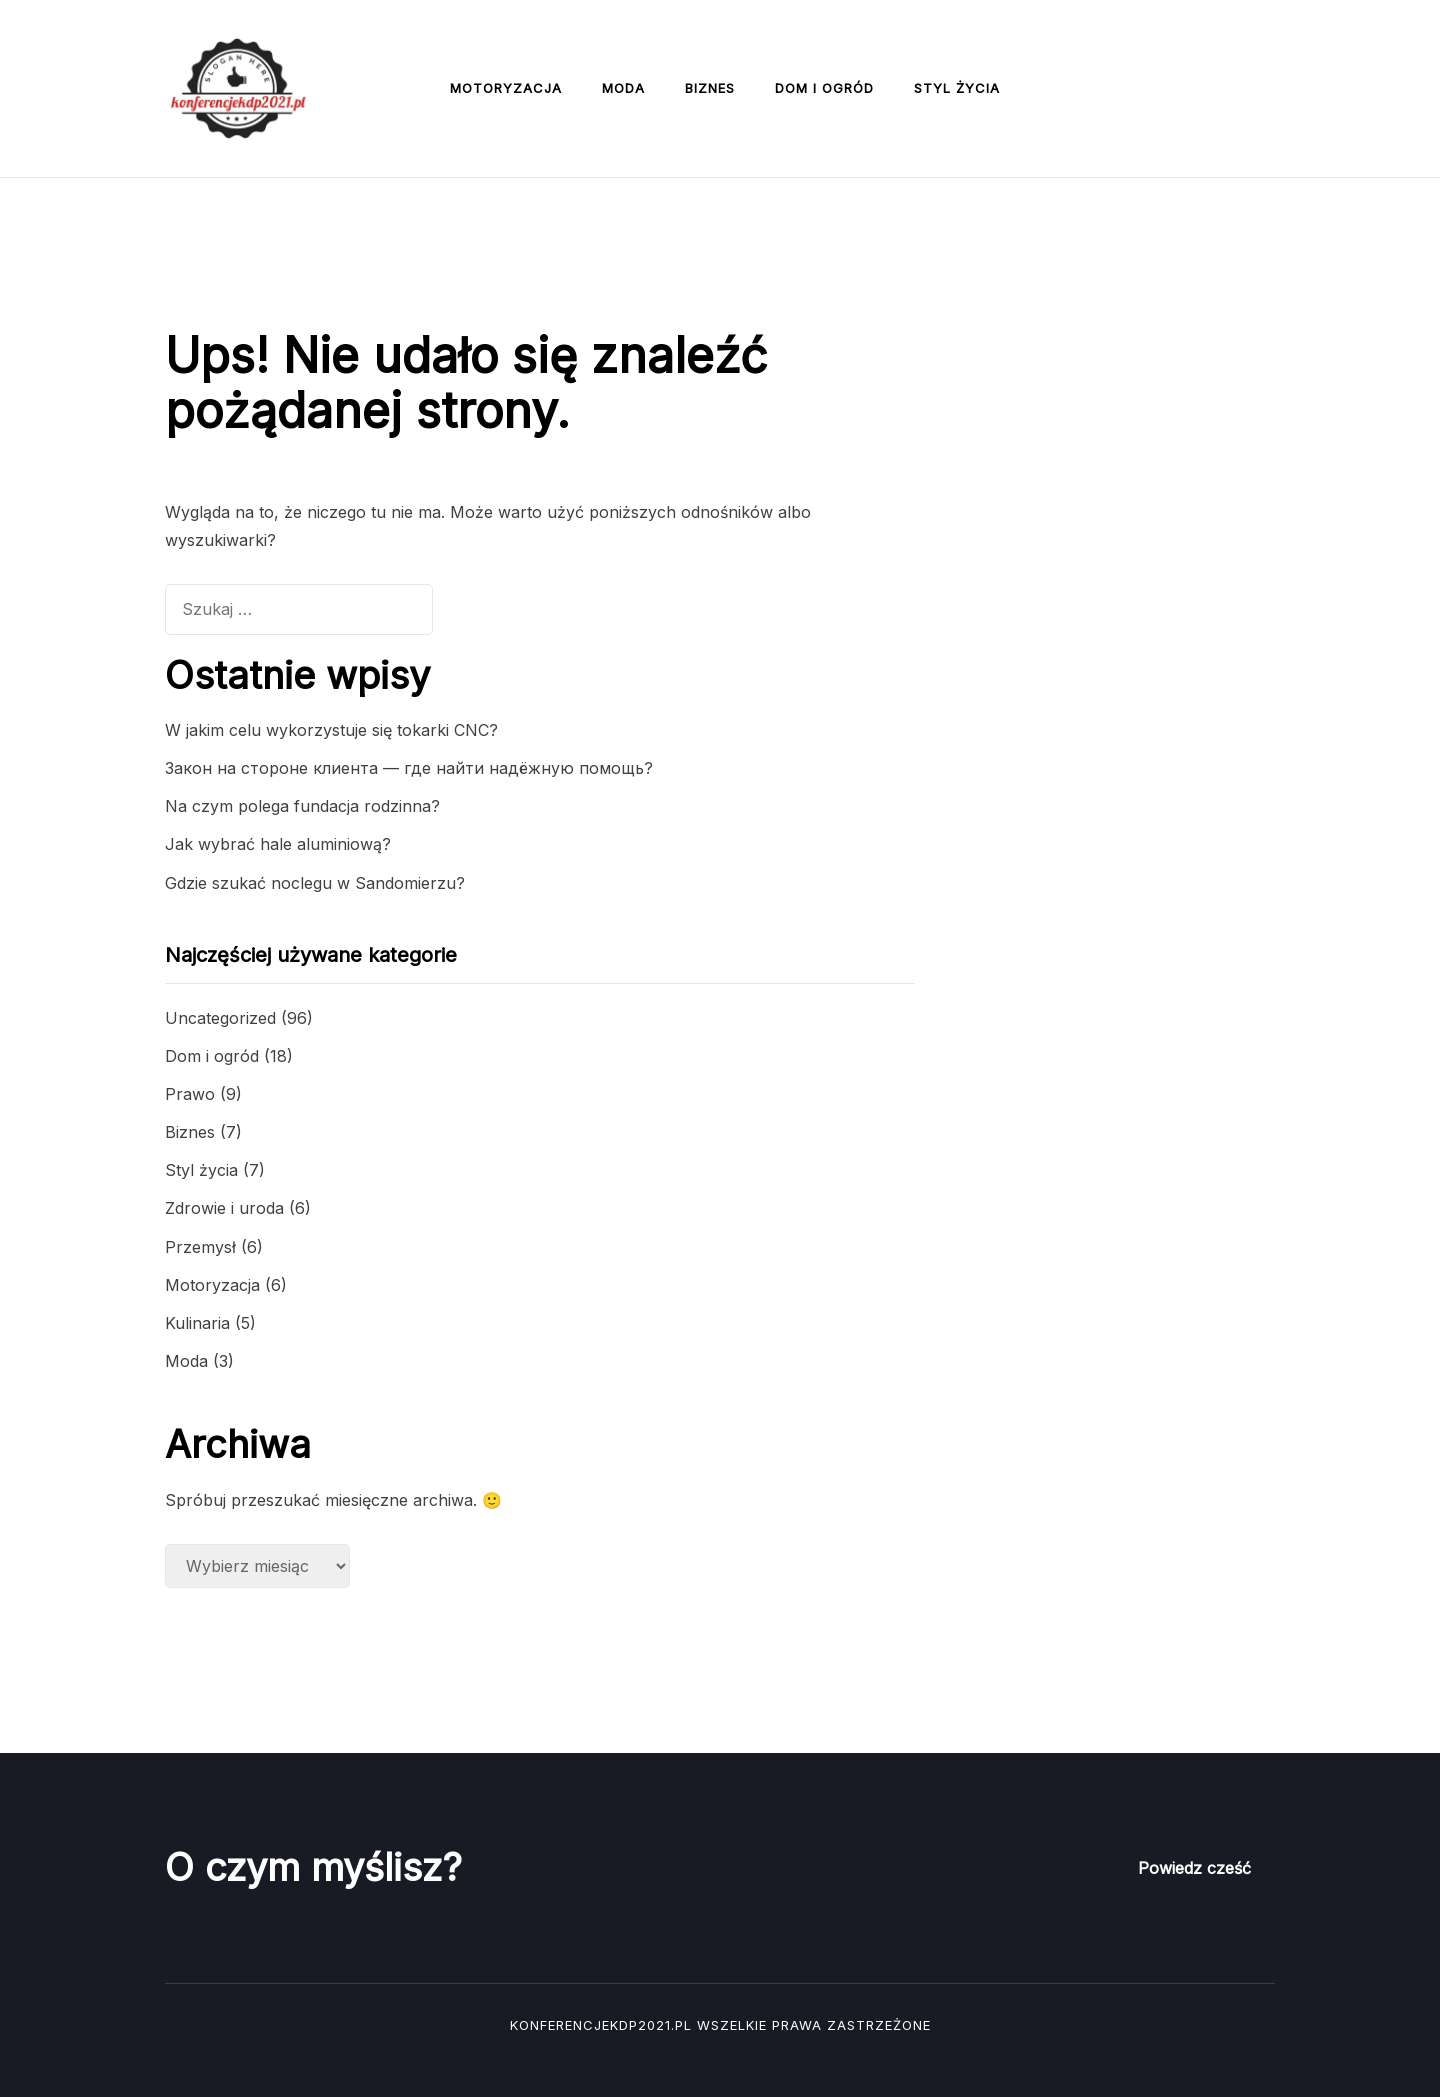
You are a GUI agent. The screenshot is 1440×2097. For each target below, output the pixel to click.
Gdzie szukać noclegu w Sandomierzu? (315, 883)
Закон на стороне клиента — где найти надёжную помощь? (409, 768)
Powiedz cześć (1194, 1868)
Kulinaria (197, 1323)
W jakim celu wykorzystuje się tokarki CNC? (331, 730)
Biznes (710, 88)
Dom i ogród (824, 88)
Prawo (190, 1094)
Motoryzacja (506, 88)
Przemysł (200, 1247)
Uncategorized (220, 1018)
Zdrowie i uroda (224, 1208)
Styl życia (957, 88)
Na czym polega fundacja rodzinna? (302, 806)
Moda (623, 88)
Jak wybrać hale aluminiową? (278, 844)
